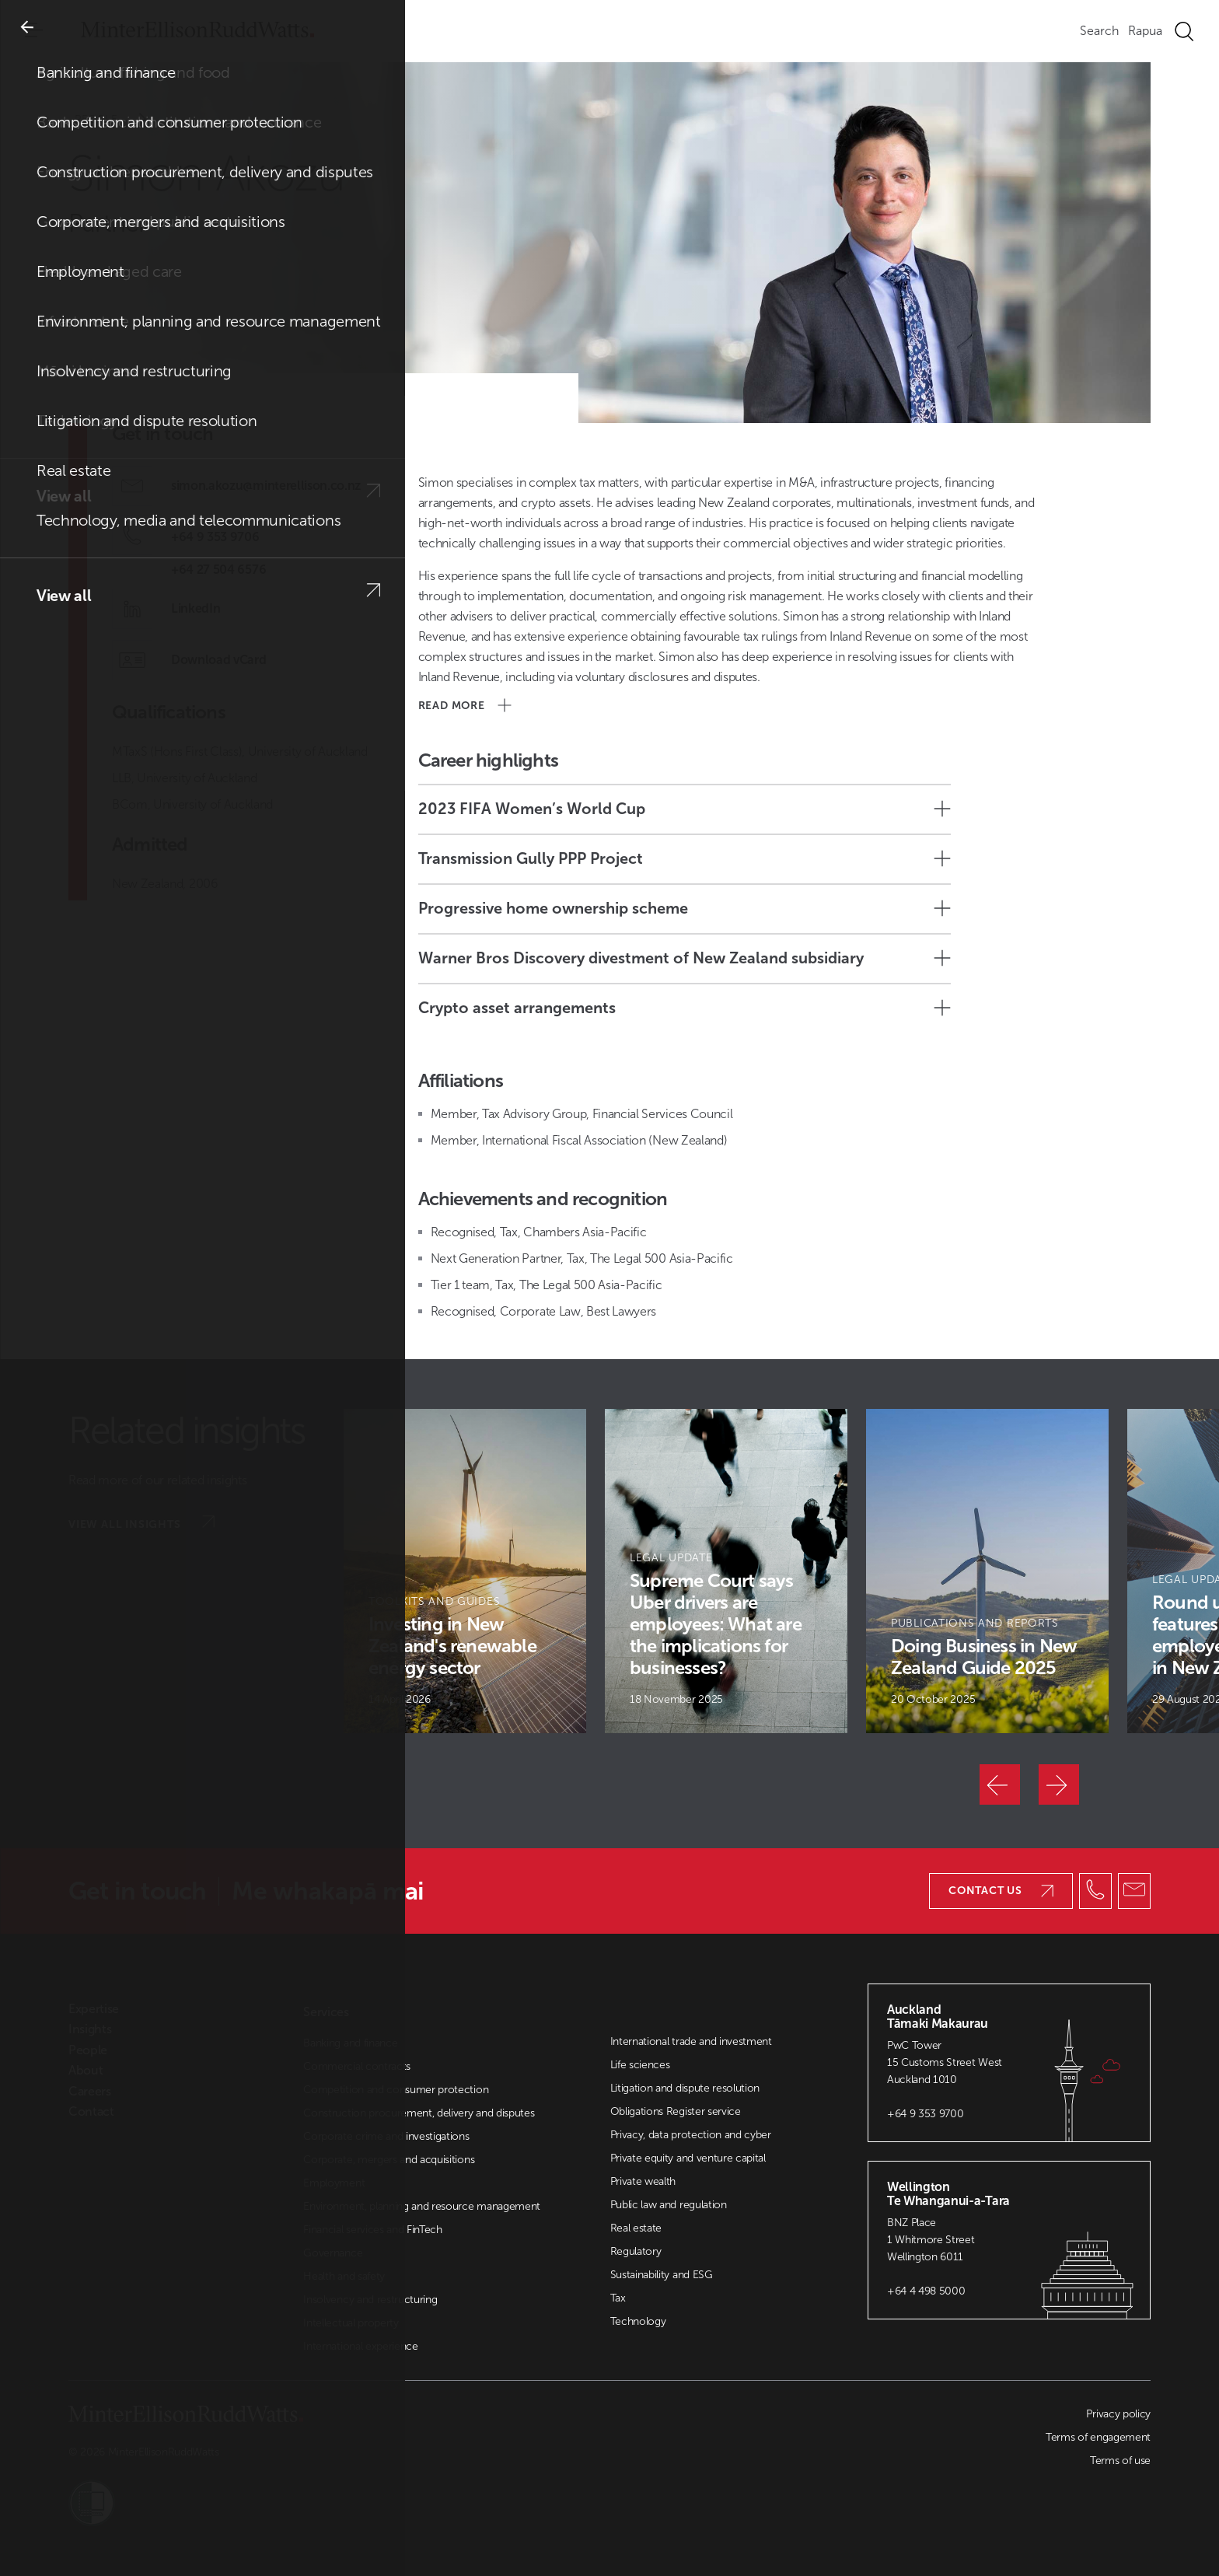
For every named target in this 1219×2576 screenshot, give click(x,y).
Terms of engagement (1098, 2437)
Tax (618, 2298)
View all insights (141, 1523)
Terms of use (1120, 2460)
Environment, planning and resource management (421, 2206)
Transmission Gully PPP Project (684, 858)
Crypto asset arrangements (684, 1007)
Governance (332, 2253)
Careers (89, 2092)
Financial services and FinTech (372, 2229)
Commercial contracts (356, 2066)
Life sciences (640, 2064)
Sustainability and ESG (661, 2274)
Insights (89, 2029)
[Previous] (1000, 1784)
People (121, 119)
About (85, 2071)
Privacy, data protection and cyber (690, 2134)
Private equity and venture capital (688, 2158)
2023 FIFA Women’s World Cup (684, 808)
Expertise (93, 2009)
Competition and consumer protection (395, 2089)
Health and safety (344, 2276)
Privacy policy (1118, 2413)
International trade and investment (691, 2041)
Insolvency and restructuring (370, 2299)
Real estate (636, 2228)
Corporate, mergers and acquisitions (388, 2159)
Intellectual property (350, 2323)
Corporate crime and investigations (386, 2136)
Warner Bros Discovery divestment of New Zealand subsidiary (684, 958)
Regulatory (636, 2251)
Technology (638, 2321)
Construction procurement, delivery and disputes (418, 2113)
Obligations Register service (675, 2111)
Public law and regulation (668, 2204)
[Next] (1059, 1784)
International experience (360, 2346)
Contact (91, 2112)
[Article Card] (465, 1571)
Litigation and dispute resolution (685, 2088)
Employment (334, 2183)
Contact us (1000, 1890)
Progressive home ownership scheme (684, 908)
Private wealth (643, 2181)
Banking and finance (350, 2043)
